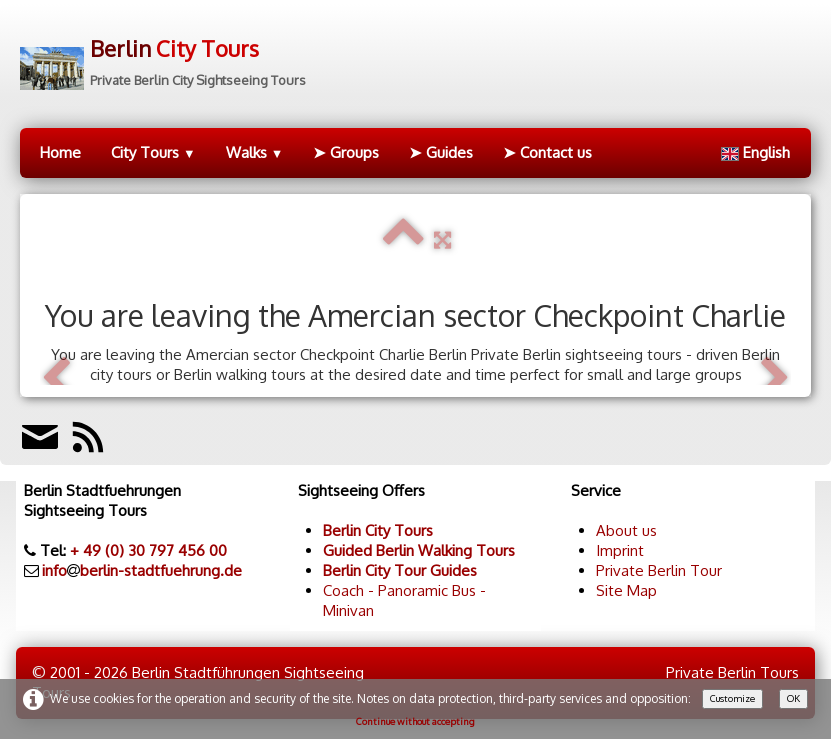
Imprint (620, 550)
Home (60, 152)
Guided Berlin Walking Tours (419, 550)
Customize (732, 698)
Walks (255, 152)
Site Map (626, 590)
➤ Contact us (547, 152)
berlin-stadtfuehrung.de (161, 570)
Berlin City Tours (378, 530)
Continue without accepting (415, 721)
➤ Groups (346, 152)
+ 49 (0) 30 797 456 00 (148, 550)
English (757, 152)
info (54, 570)
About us (626, 530)
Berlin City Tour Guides (400, 570)
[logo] (163, 55)
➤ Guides (441, 152)
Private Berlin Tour (659, 570)
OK (793, 698)
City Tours (153, 152)
